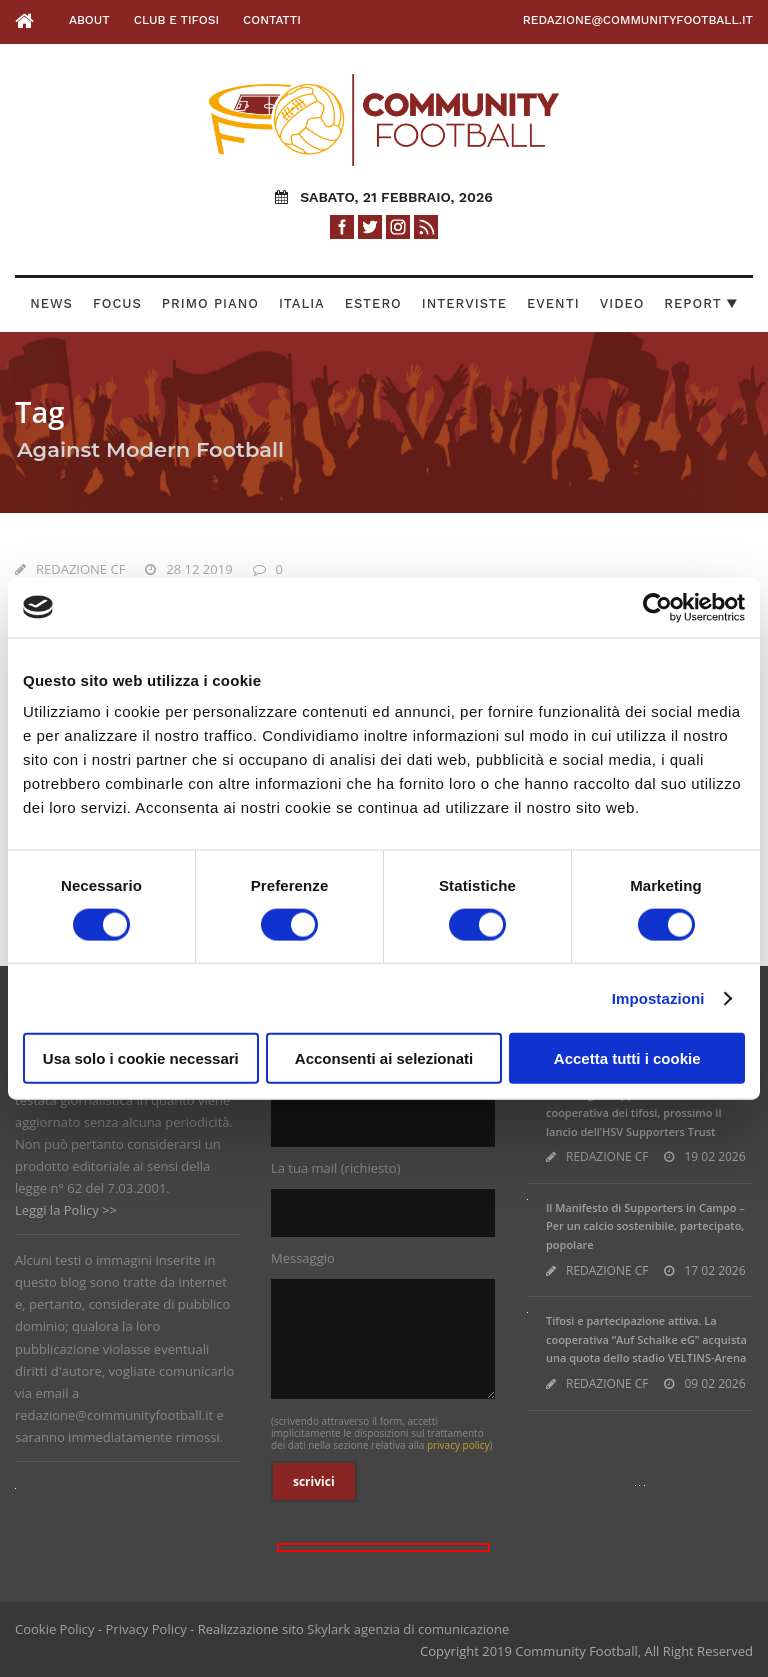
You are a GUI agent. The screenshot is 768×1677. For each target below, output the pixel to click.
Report (701, 303)
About (89, 20)
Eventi (553, 303)
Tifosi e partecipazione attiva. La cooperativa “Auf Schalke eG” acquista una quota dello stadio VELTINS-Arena (646, 1339)
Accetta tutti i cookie (627, 1058)
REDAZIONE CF (80, 569)
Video (622, 303)
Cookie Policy (55, 1629)
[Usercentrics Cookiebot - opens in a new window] (657, 607)
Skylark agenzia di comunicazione (408, 1629)
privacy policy (458, 1445)
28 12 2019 (199, 569)
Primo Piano (210, 303)
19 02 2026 (714, 1156)
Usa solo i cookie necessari (141, 1058)
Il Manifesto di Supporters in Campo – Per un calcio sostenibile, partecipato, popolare (645, 1226)
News (51, 303)
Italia (302, 303)
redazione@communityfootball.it (638, 20)
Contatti (272, 20)
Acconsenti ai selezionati (384, 1058)
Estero (373, 303)
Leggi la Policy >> (66, 1210)
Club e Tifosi (176, 20)
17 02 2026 (714, 1270)
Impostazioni (658, 997)
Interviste (464, 303)
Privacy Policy (146, 1629)
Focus (117, 303)
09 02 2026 (714, 1383)
